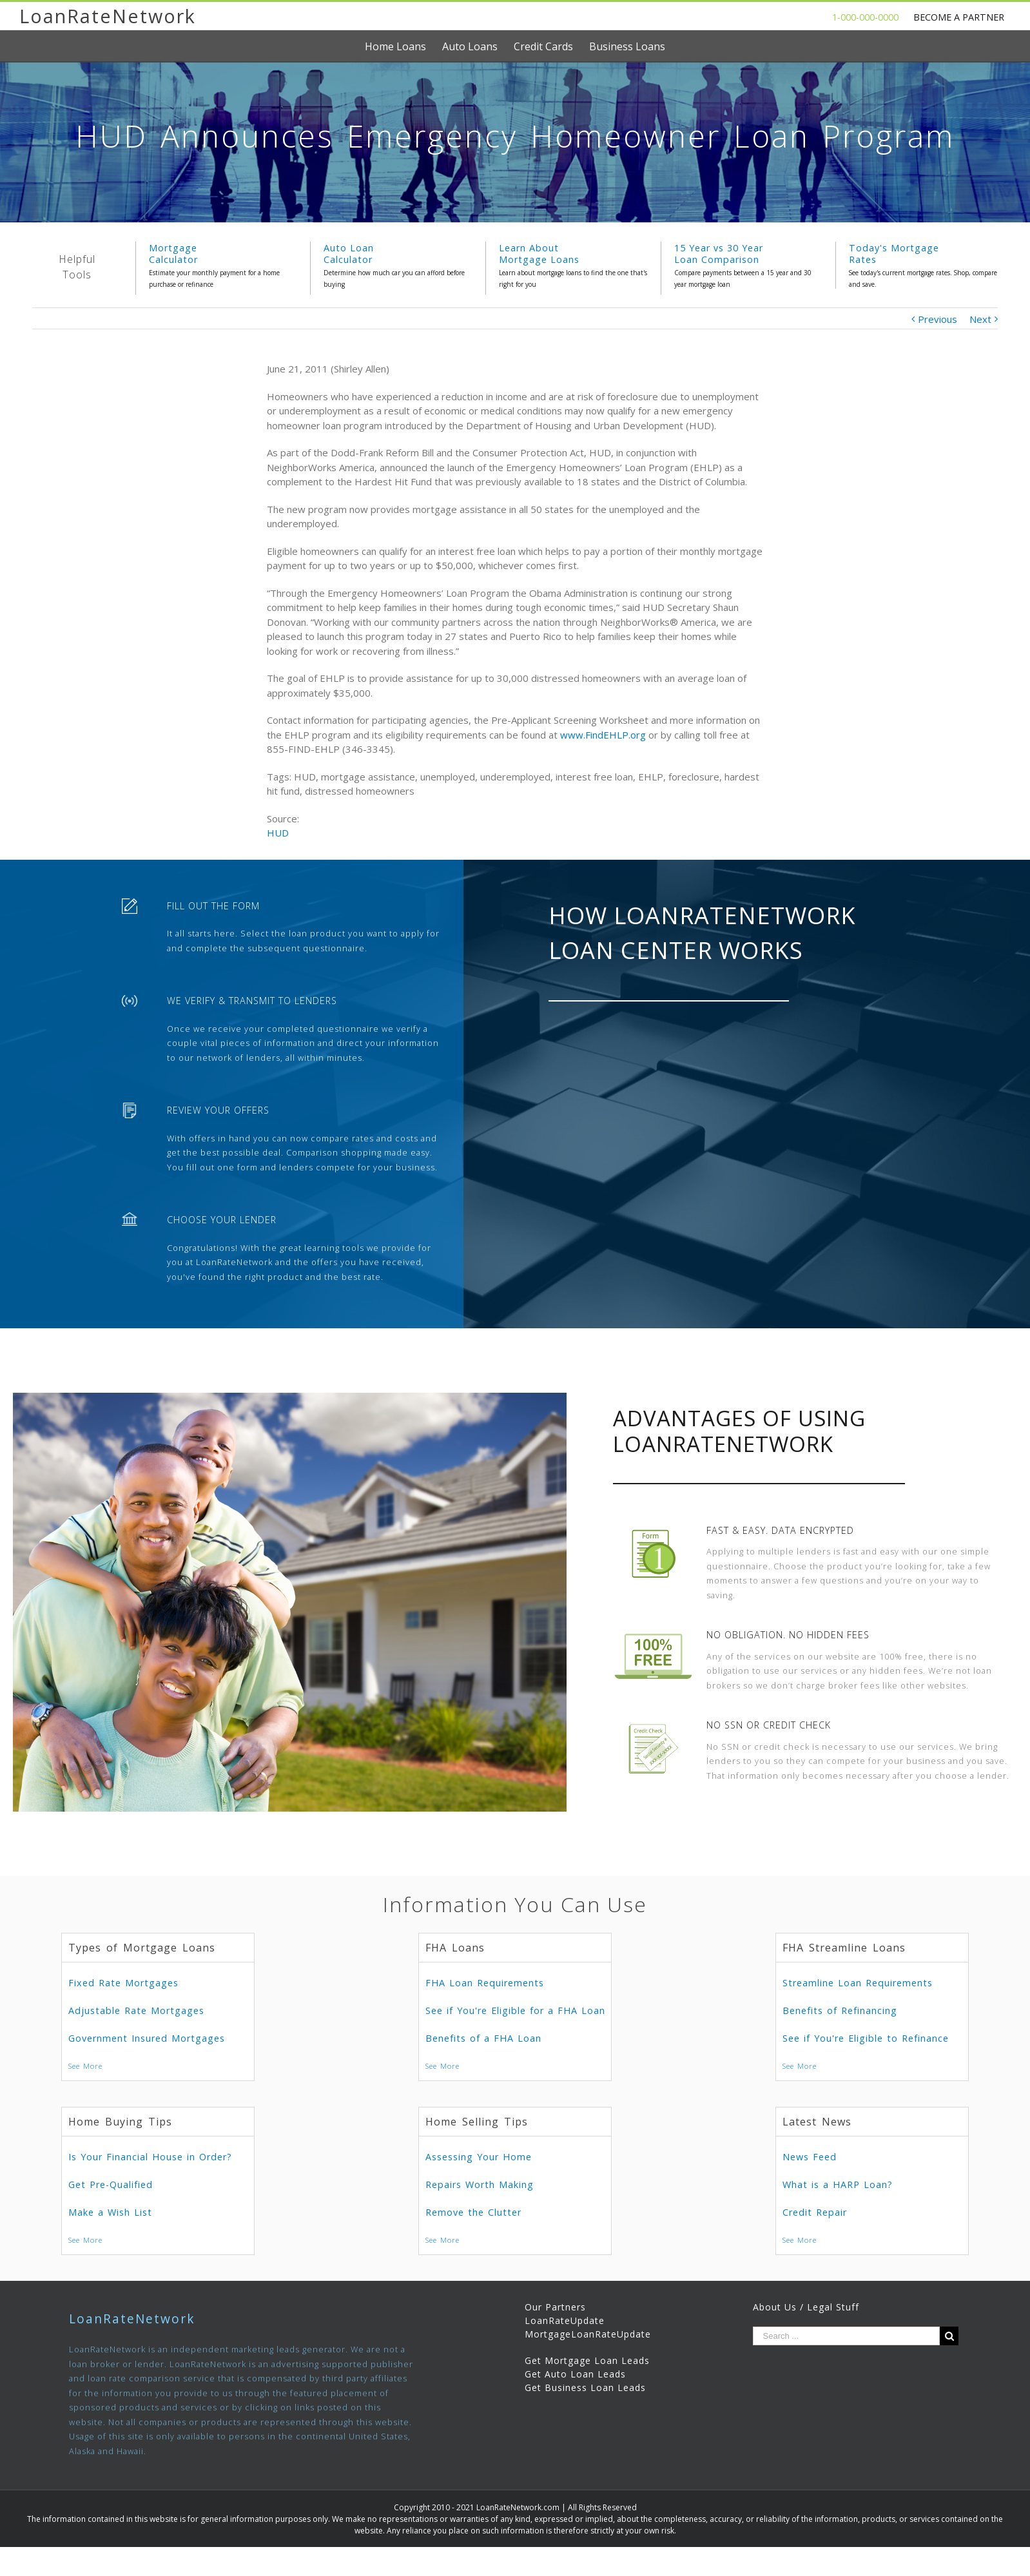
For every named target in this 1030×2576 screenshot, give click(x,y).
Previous (937, 319)
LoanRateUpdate (565, 2320)
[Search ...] (846, 2336)
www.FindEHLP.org (603, 734)
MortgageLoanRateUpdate (588, 2334)
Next (980, 319)
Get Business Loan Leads (585, 2387)
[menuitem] (403, 46)
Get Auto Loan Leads (575, 2374)
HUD (278, 832)
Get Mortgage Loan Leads (587, 2360)
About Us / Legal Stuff (806, 2307)
